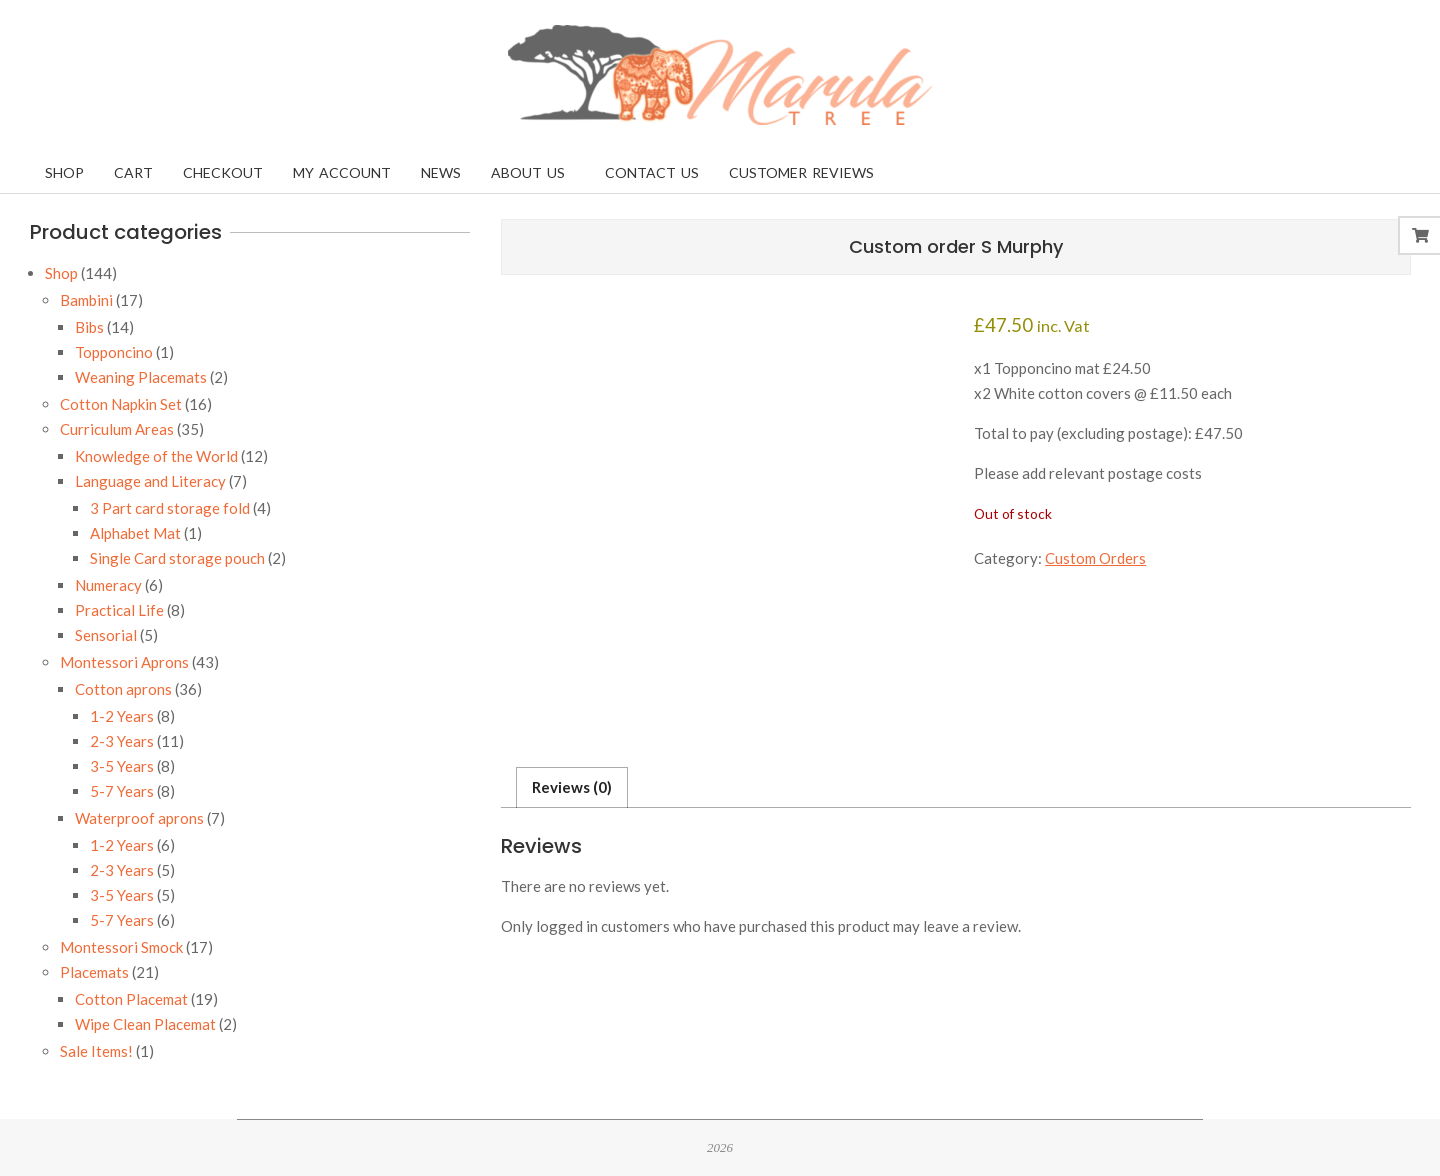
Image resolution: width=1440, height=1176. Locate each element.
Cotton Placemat (131, 999)
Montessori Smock (121, 947)
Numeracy (108, 585)
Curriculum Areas (117, 429)
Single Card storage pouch (177, 558)
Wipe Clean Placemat (145, 1024)
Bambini (86, 300)
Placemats (94, 972)
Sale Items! (96, 1051)
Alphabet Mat (135, 533)
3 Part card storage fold (170, 508)
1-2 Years (122, 716)
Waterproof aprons (139, 818)
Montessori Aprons (124, 662)
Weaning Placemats (141, 377)
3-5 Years (122, 766)
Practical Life (119, 610)
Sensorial (106, 635)
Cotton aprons (123, 689)
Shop (61, 273)
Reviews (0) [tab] (572, 787)
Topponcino (114, 352)
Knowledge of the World (156, 456)
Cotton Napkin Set (121, 404)
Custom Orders (1095, 558)
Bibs (89, 327)
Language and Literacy (150, 481)
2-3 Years (122, 741)
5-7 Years (122, 791)
